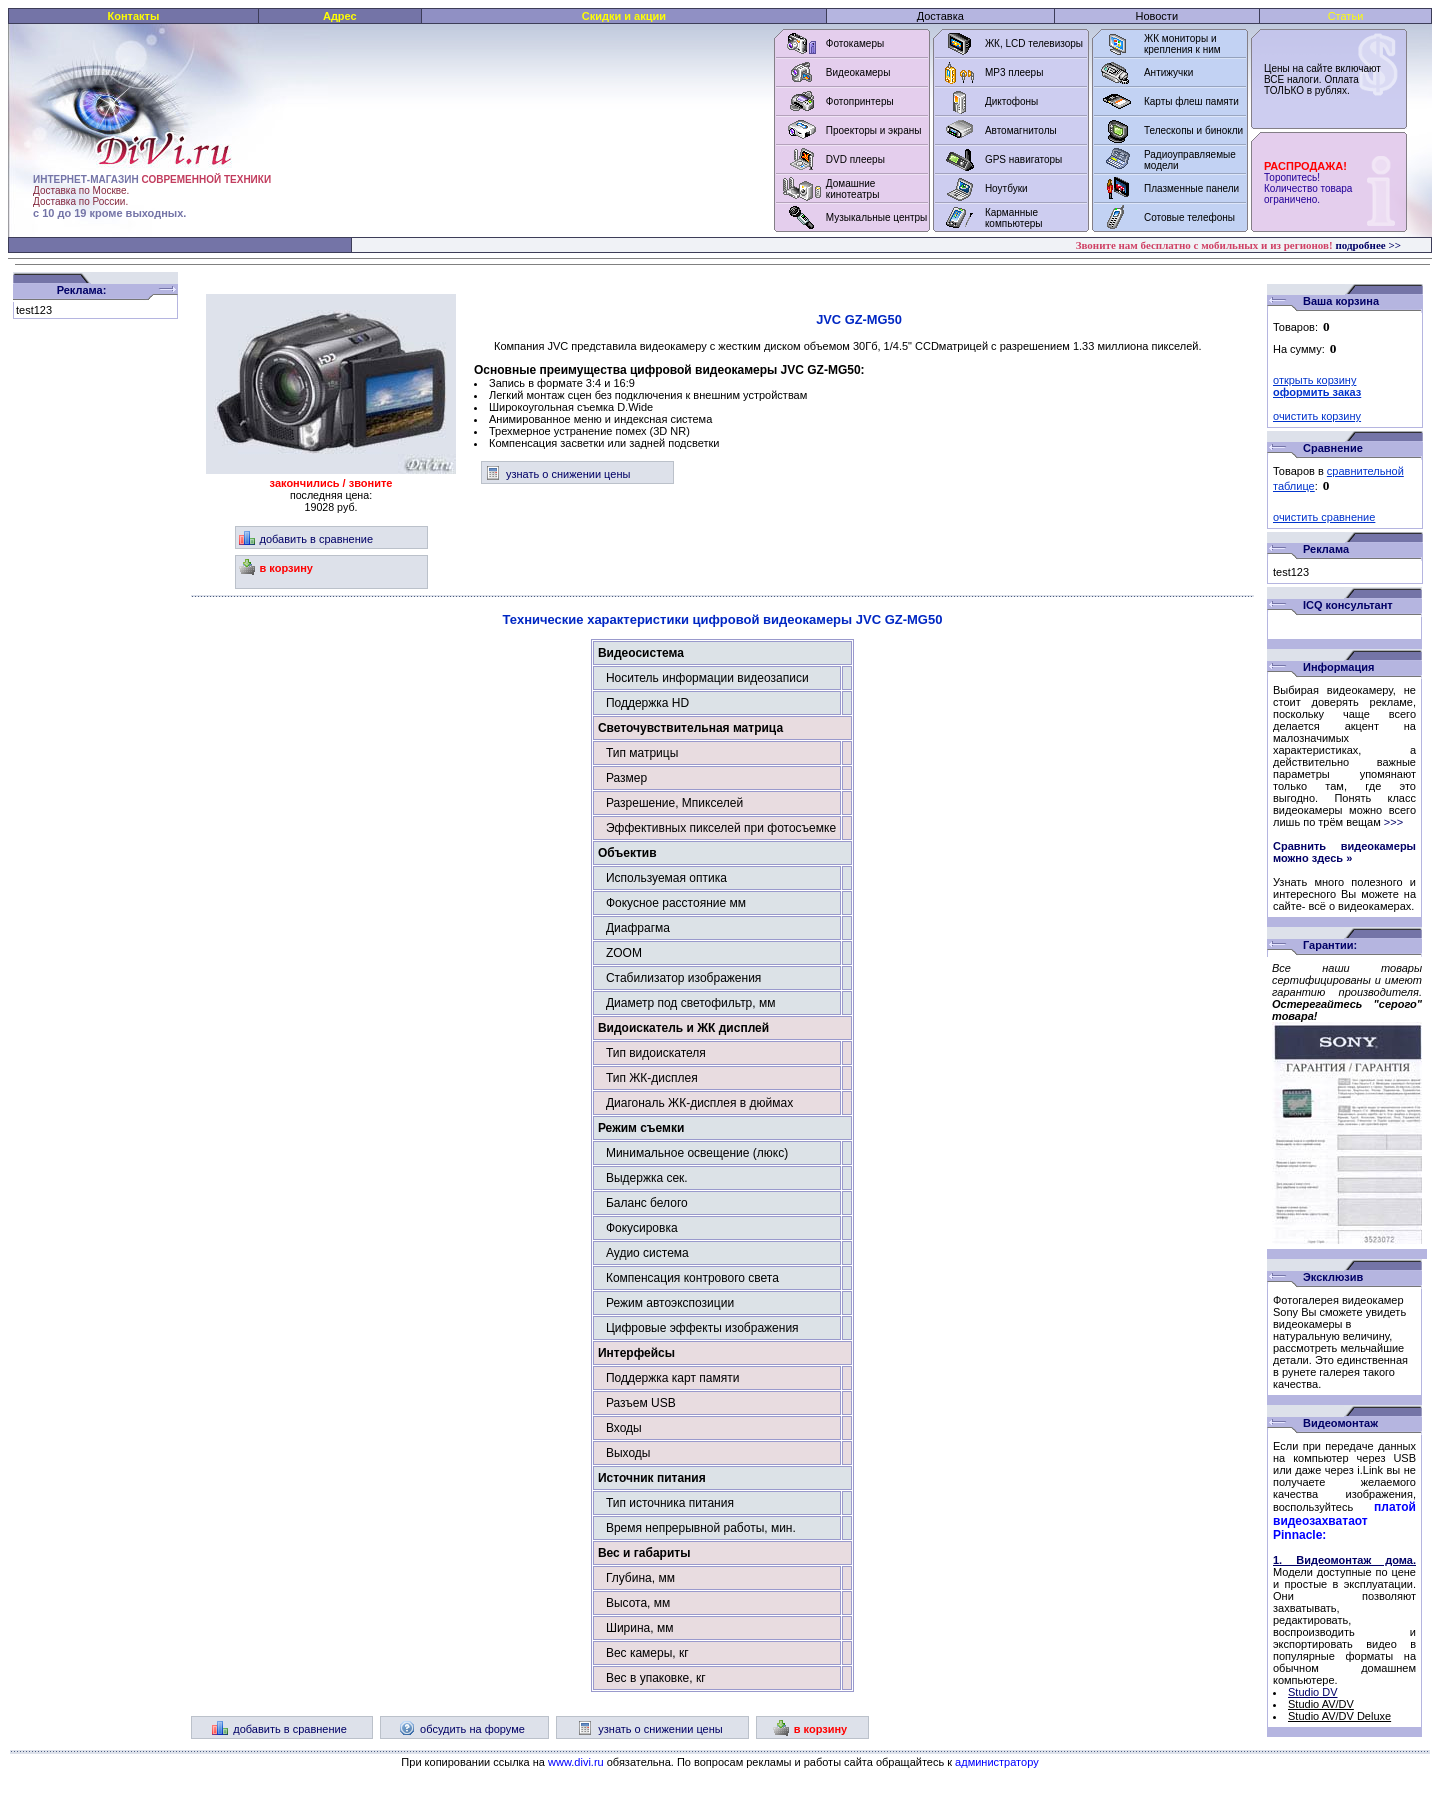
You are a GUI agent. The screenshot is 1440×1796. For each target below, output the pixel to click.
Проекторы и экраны (874, 130)
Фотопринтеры (860, 101)
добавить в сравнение (306, 539)
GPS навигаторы (1023, 159)
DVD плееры (855, 159)
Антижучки (1168, 72)
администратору (997, 1762)
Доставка (940, 16)
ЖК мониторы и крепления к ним (1182, 44)
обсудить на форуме (462, 1729)
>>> (1393, 822)
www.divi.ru (576, 1762)
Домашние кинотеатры (853, 189)
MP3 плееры (1014, 72)
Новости (1156, 16)
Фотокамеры (855, 43)
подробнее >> (1368, 245)
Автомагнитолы (1021, 130)
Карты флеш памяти (1191, 101)
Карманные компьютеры (1014, 218)
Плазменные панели (1191, 188)
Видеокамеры (858, 72)
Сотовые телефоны (1189, 217)
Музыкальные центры (877, 217)
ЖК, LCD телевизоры (1034, 43)
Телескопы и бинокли (1193, 130)
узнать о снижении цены (557, 474)
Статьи (1346, 16)
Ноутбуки (1006, 188)
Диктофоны (1011, 101)
